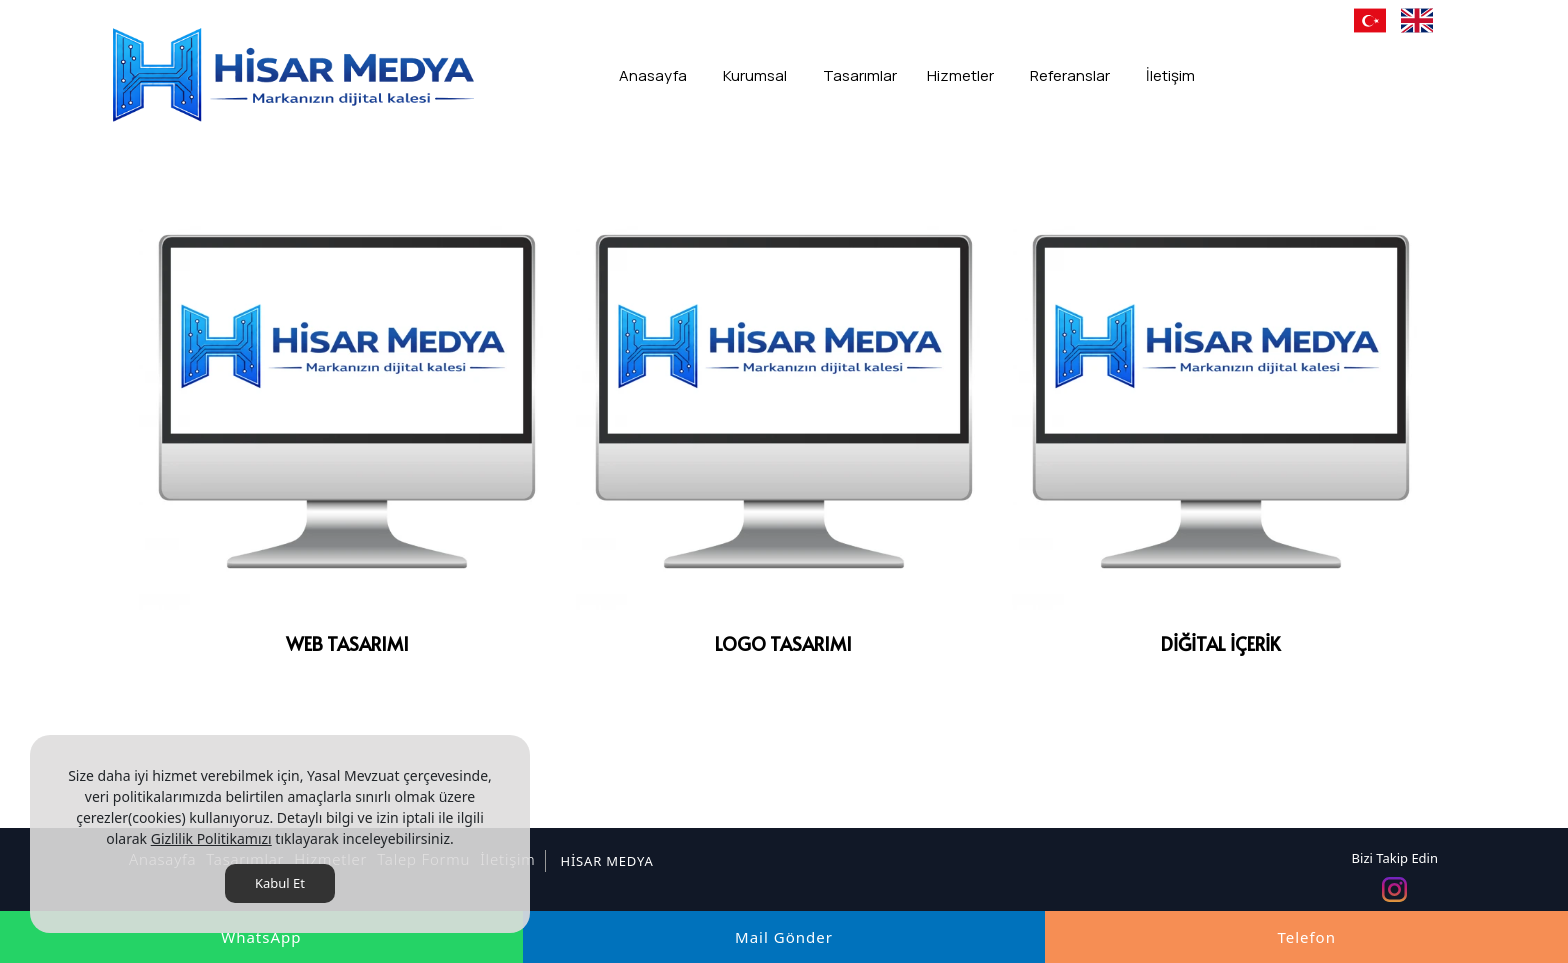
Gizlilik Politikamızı (211, 838)
